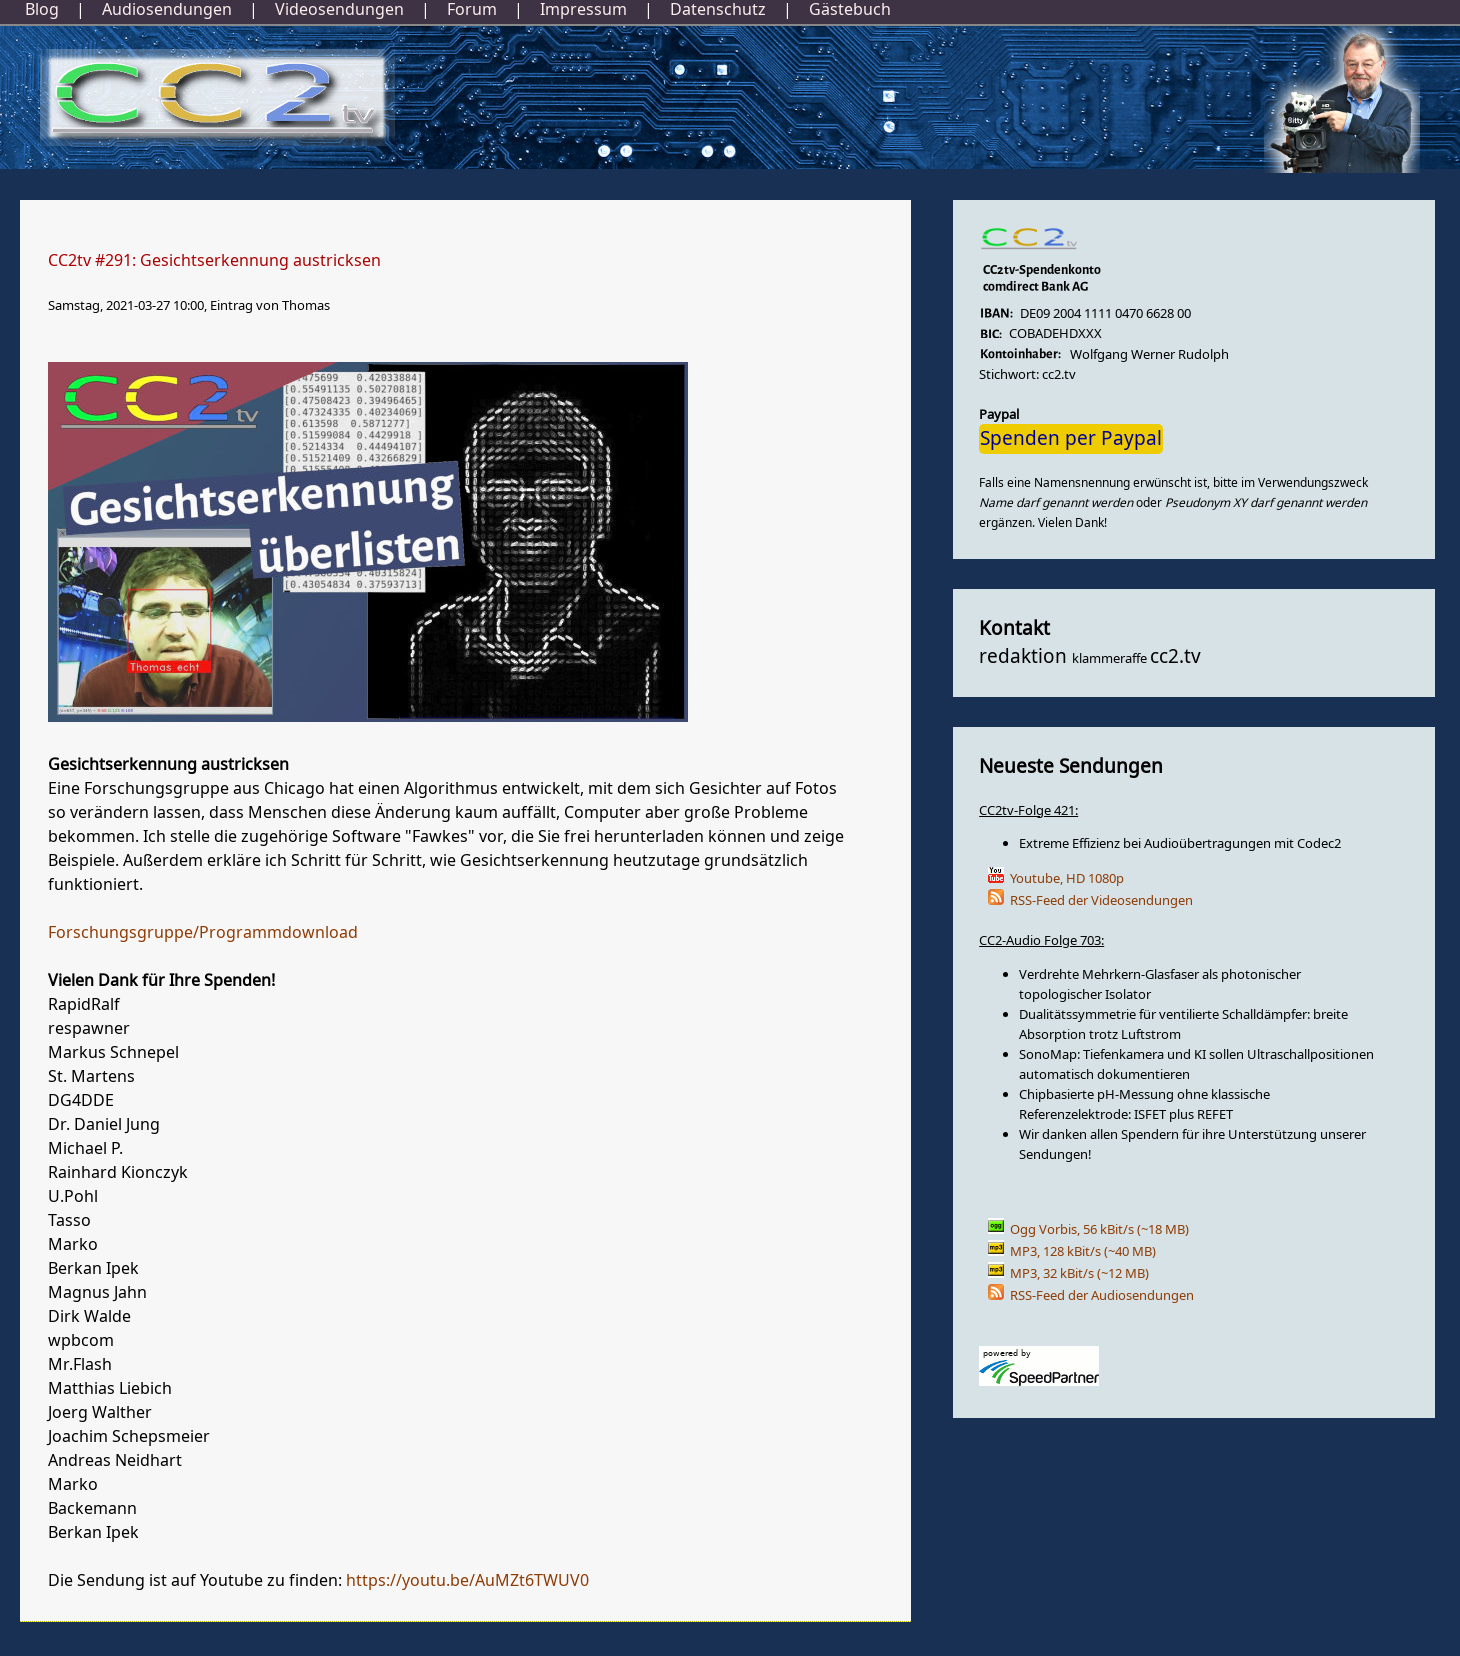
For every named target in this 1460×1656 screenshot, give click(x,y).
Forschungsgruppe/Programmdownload (203, 933)
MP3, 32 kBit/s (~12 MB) (1079, 1273)
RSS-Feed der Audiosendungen (1102, 1295)
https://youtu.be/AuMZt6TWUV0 (467, 1581)
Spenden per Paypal (1071, 439)
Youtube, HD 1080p (1067, 878)
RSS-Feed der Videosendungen (1101, 900)
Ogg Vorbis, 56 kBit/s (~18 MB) (1099, 1229)
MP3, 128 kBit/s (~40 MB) (1083, 1251)
